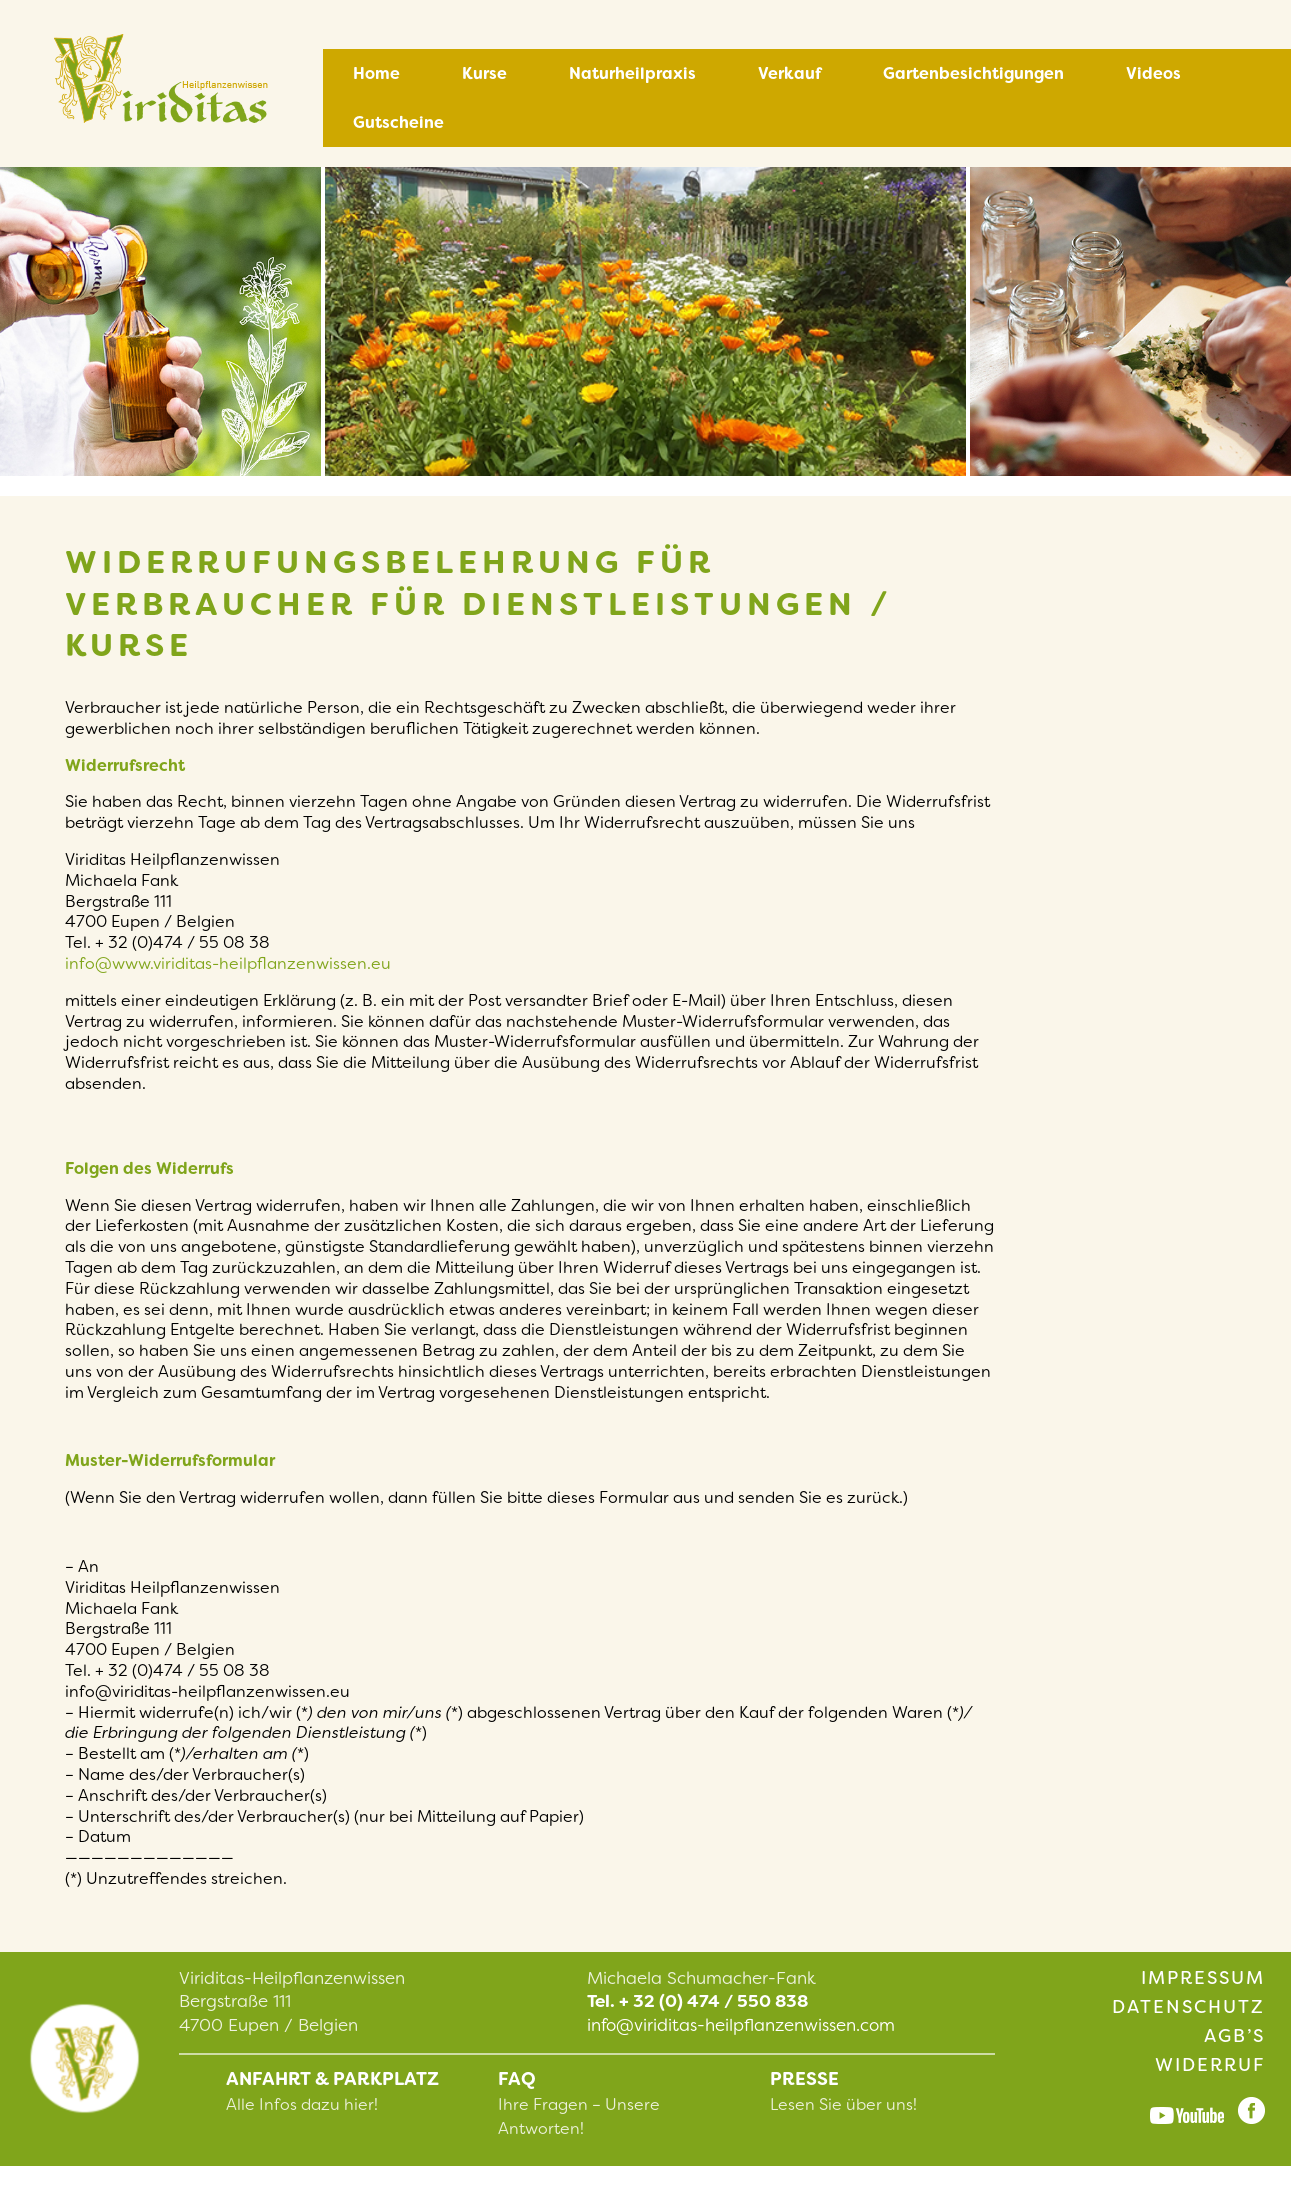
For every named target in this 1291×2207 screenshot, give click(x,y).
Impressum (1203, 1978)
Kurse (484, 73)
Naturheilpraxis (632, 73)
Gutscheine (398, 122)
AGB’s (1234, 2036)
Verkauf (789, 73)
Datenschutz (1188, 2007)
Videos (1153, 73)
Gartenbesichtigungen (973, 73)
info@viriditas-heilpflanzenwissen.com (741, 2025)
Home (376, 73)
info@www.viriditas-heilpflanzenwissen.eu (228, 963)
